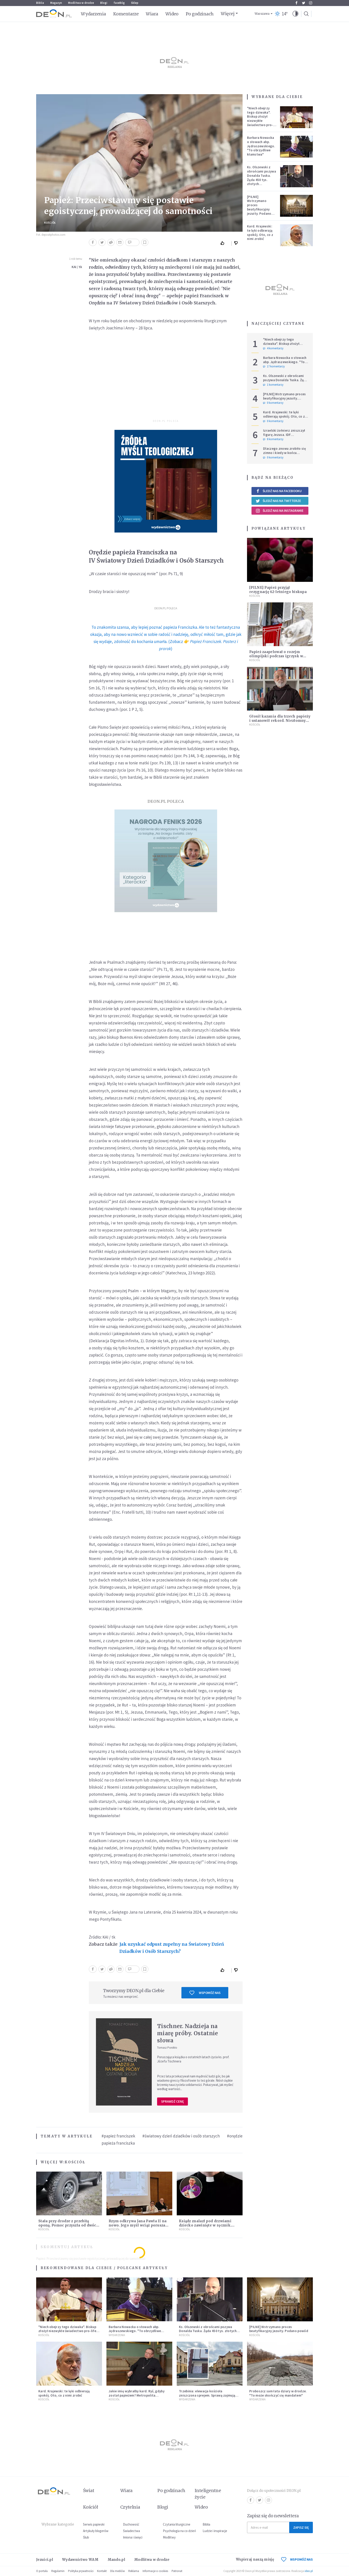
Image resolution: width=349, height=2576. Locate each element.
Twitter (303, 3)
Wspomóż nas (204, 1993)
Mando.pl (116, 2559)
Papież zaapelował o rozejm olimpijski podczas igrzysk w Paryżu (276, 656)
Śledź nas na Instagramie (279, 510)
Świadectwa (131, 2531)
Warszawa (262, 13)
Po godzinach (200, 14)
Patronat (177, 2571)
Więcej (227, 13)
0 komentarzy (273, 403)
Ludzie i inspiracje (215, 2531)
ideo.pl (309, 2571)
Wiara (152, 14)
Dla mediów (117, 2571)
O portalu (42, 2571)
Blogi (103, 3)
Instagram (310, 3)
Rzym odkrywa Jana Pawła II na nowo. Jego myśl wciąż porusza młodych (138, 2225)
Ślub (86, 2537)
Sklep (134, 3)
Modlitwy (169, 2537)
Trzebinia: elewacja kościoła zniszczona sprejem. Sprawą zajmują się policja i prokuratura (207, 2395)
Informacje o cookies (155, 2571)
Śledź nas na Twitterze (278, 501)
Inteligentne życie (208, 2494)
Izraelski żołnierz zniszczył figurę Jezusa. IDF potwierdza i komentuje (284, 434)
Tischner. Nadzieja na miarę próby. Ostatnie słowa (187, 2033)
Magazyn (56, 3)
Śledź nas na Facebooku (279, 491)
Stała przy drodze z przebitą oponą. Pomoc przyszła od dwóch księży (68, 2225)
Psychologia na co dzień (179, 2531)
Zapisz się (301, 2527)
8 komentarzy (273, 439)
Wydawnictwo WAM (80, 2559)
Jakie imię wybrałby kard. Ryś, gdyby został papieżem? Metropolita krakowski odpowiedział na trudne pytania (136, 2397)
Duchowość (131, 2524)
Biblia (40, 3)
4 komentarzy (273, 348)
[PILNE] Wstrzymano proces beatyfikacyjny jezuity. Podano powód (259, 207)
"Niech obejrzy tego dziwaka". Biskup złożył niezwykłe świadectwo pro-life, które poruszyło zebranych (260, 122)
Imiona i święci (132, 2537)
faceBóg (119, 3)
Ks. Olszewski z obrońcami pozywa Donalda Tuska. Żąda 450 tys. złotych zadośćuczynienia (261, 177)
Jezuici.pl (44, 2559)
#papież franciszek (118, 2136)
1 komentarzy (273, 385)
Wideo (172, 14)
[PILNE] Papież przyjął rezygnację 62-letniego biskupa (278, 589)
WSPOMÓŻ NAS (297, 2559)
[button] (295, 13)
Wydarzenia (93, 14)
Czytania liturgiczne (176, 2524)
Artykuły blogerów (95, 2531)
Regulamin (57, 2571)
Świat (88, 2490)
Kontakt (102, 2571)
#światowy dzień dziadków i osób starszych (181, 2136)
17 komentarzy (274, 366)
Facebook (296, 3)
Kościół (50, 223)
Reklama (133, 2571)
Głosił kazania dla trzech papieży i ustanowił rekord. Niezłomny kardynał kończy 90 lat (279, 720)
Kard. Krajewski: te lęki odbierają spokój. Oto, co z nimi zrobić (260, 232)
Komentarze (126, 14)
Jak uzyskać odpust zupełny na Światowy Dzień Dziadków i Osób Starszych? (171, 1947)
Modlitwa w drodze (81, 3)
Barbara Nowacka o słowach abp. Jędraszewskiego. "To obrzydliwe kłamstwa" (261, 145)
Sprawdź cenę (172, 2101)
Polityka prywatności (80, 2571)
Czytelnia (130, 2507)
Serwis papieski (93, 2524)
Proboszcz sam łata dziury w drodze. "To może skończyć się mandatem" (278, 2393)
